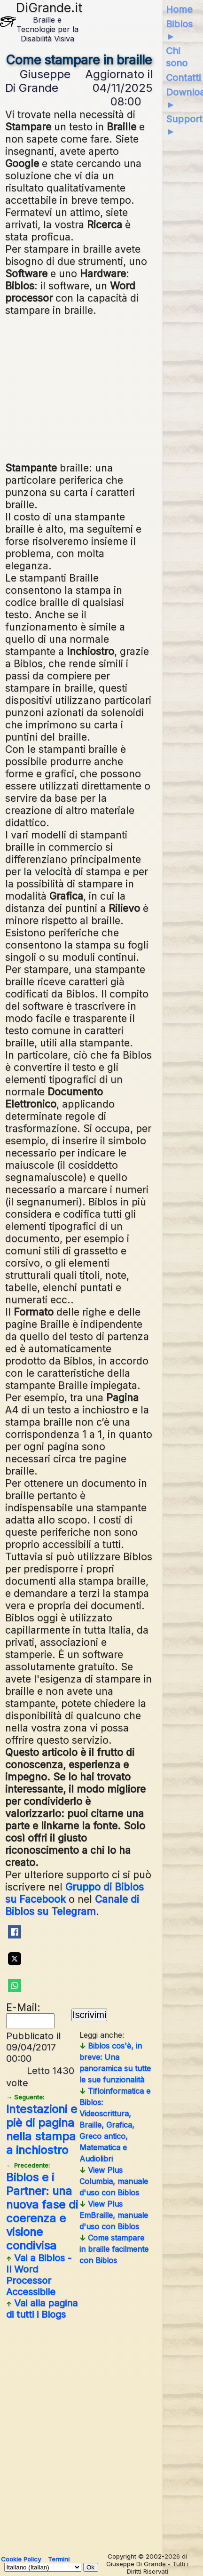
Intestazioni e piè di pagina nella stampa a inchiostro (41, 2125)
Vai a (38, 2274)
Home (179, 9)
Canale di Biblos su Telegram (72, 1905)
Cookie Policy (21, 2559)
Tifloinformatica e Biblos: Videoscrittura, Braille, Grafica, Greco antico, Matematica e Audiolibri (114, 2124)
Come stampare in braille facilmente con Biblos (113, 2249)
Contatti (183, 77)
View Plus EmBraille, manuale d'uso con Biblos (113, 2215)
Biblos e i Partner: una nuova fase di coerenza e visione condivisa (42, 2206)
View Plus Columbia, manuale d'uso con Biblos (113, 2181)
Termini (59, 2559)
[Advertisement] (79, 387)
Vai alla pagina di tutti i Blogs (42, 2308)
